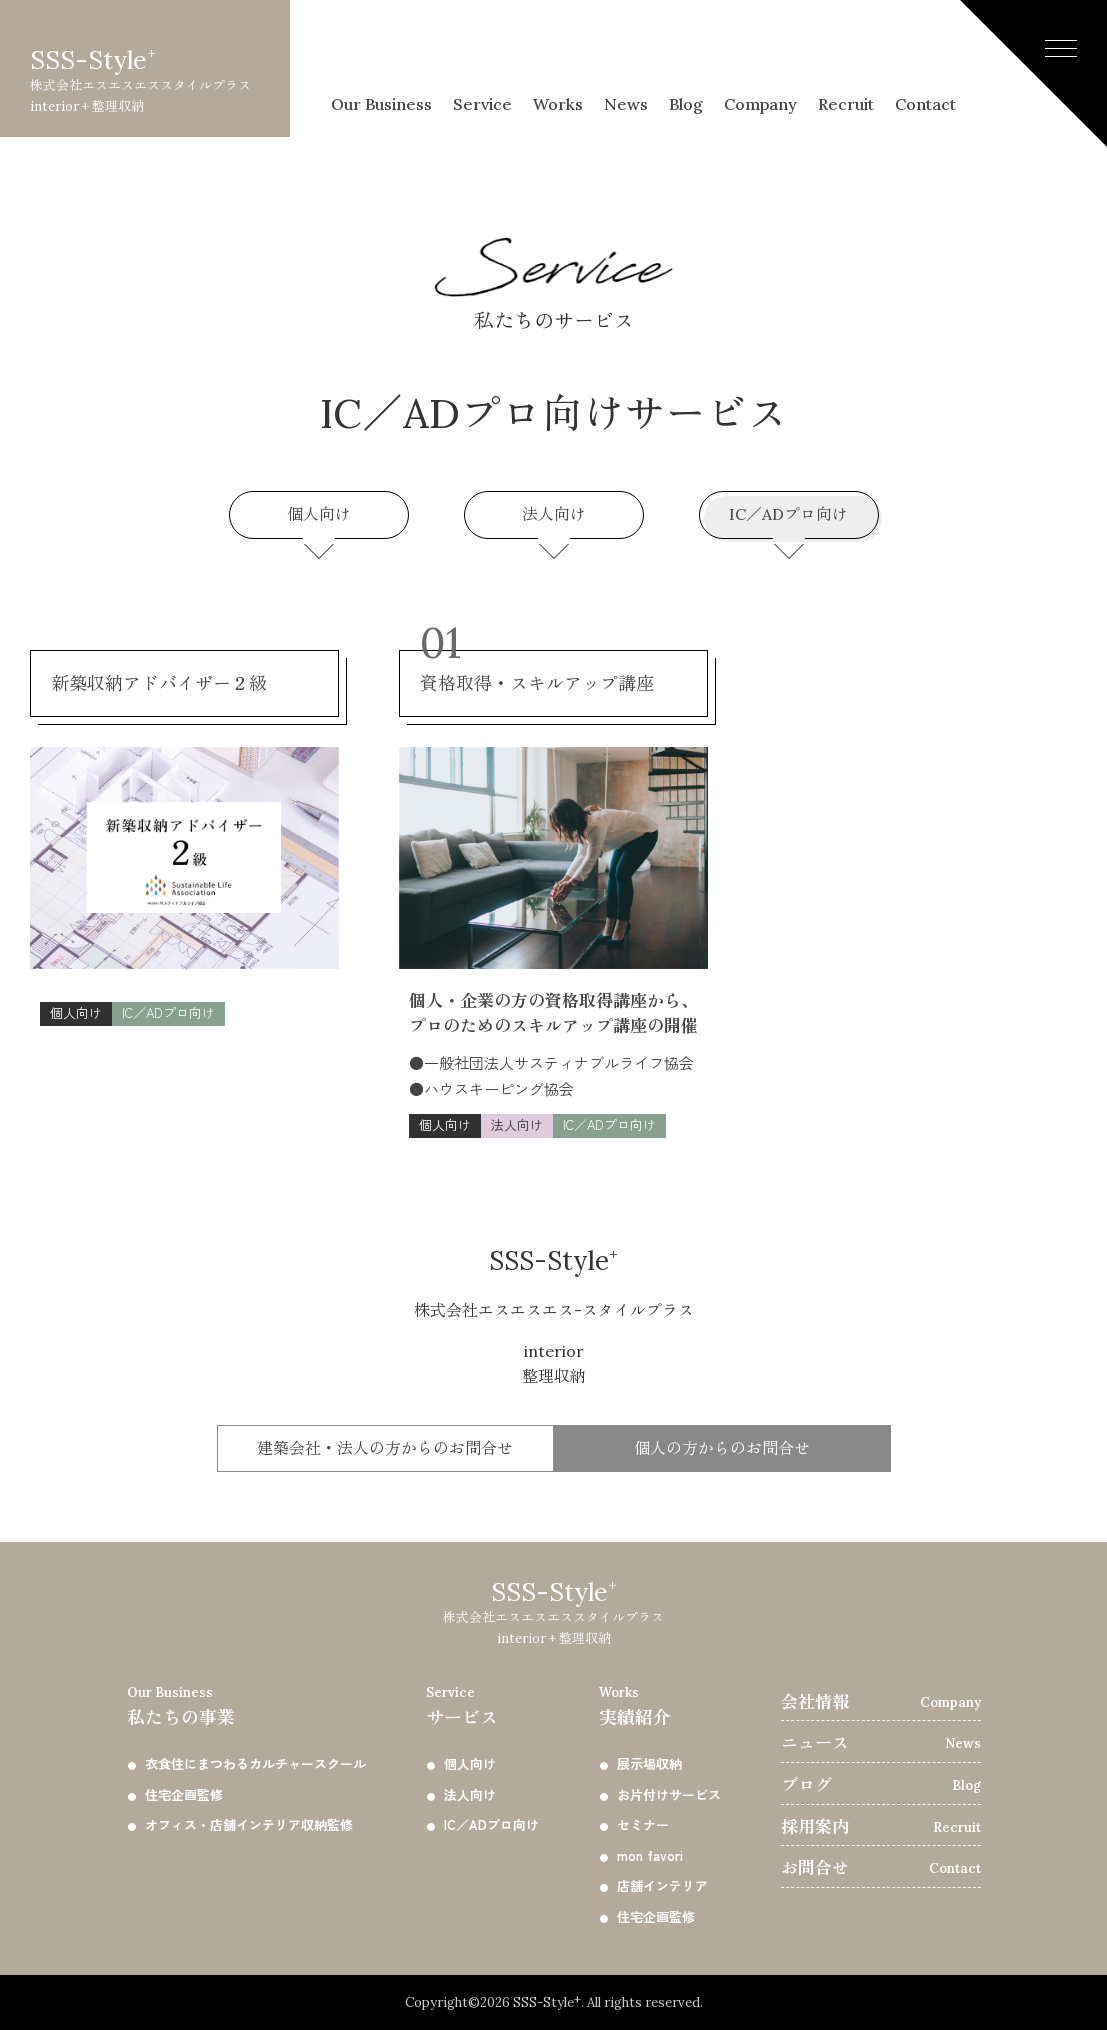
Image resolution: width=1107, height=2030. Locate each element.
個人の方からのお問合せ (722, 1448)
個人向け (321, 517)
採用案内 (815, 1827)
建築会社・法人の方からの (385, 1449)
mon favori (650, 1855)
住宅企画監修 (184, 1794)
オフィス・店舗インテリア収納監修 (249, 1824)
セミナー (643, 1824)
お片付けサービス (669, 1794)
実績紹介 (660, 1705)
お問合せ (815, 1868)
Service (483, 57)
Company (760, 57)
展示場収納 (649, 1763)
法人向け (556, 517)
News (631, 57)
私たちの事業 (246, 1705)
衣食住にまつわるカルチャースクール (255, 1763)
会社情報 (815, 1702)
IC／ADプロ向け (791, 517)
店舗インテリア (662, 1885)
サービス (482, 1705)
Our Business (381, 57)
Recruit (848, 57)
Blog (691, 57)
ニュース (815, 1743)
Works (558, 57)
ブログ (806, 1785)
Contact (925, 57)
